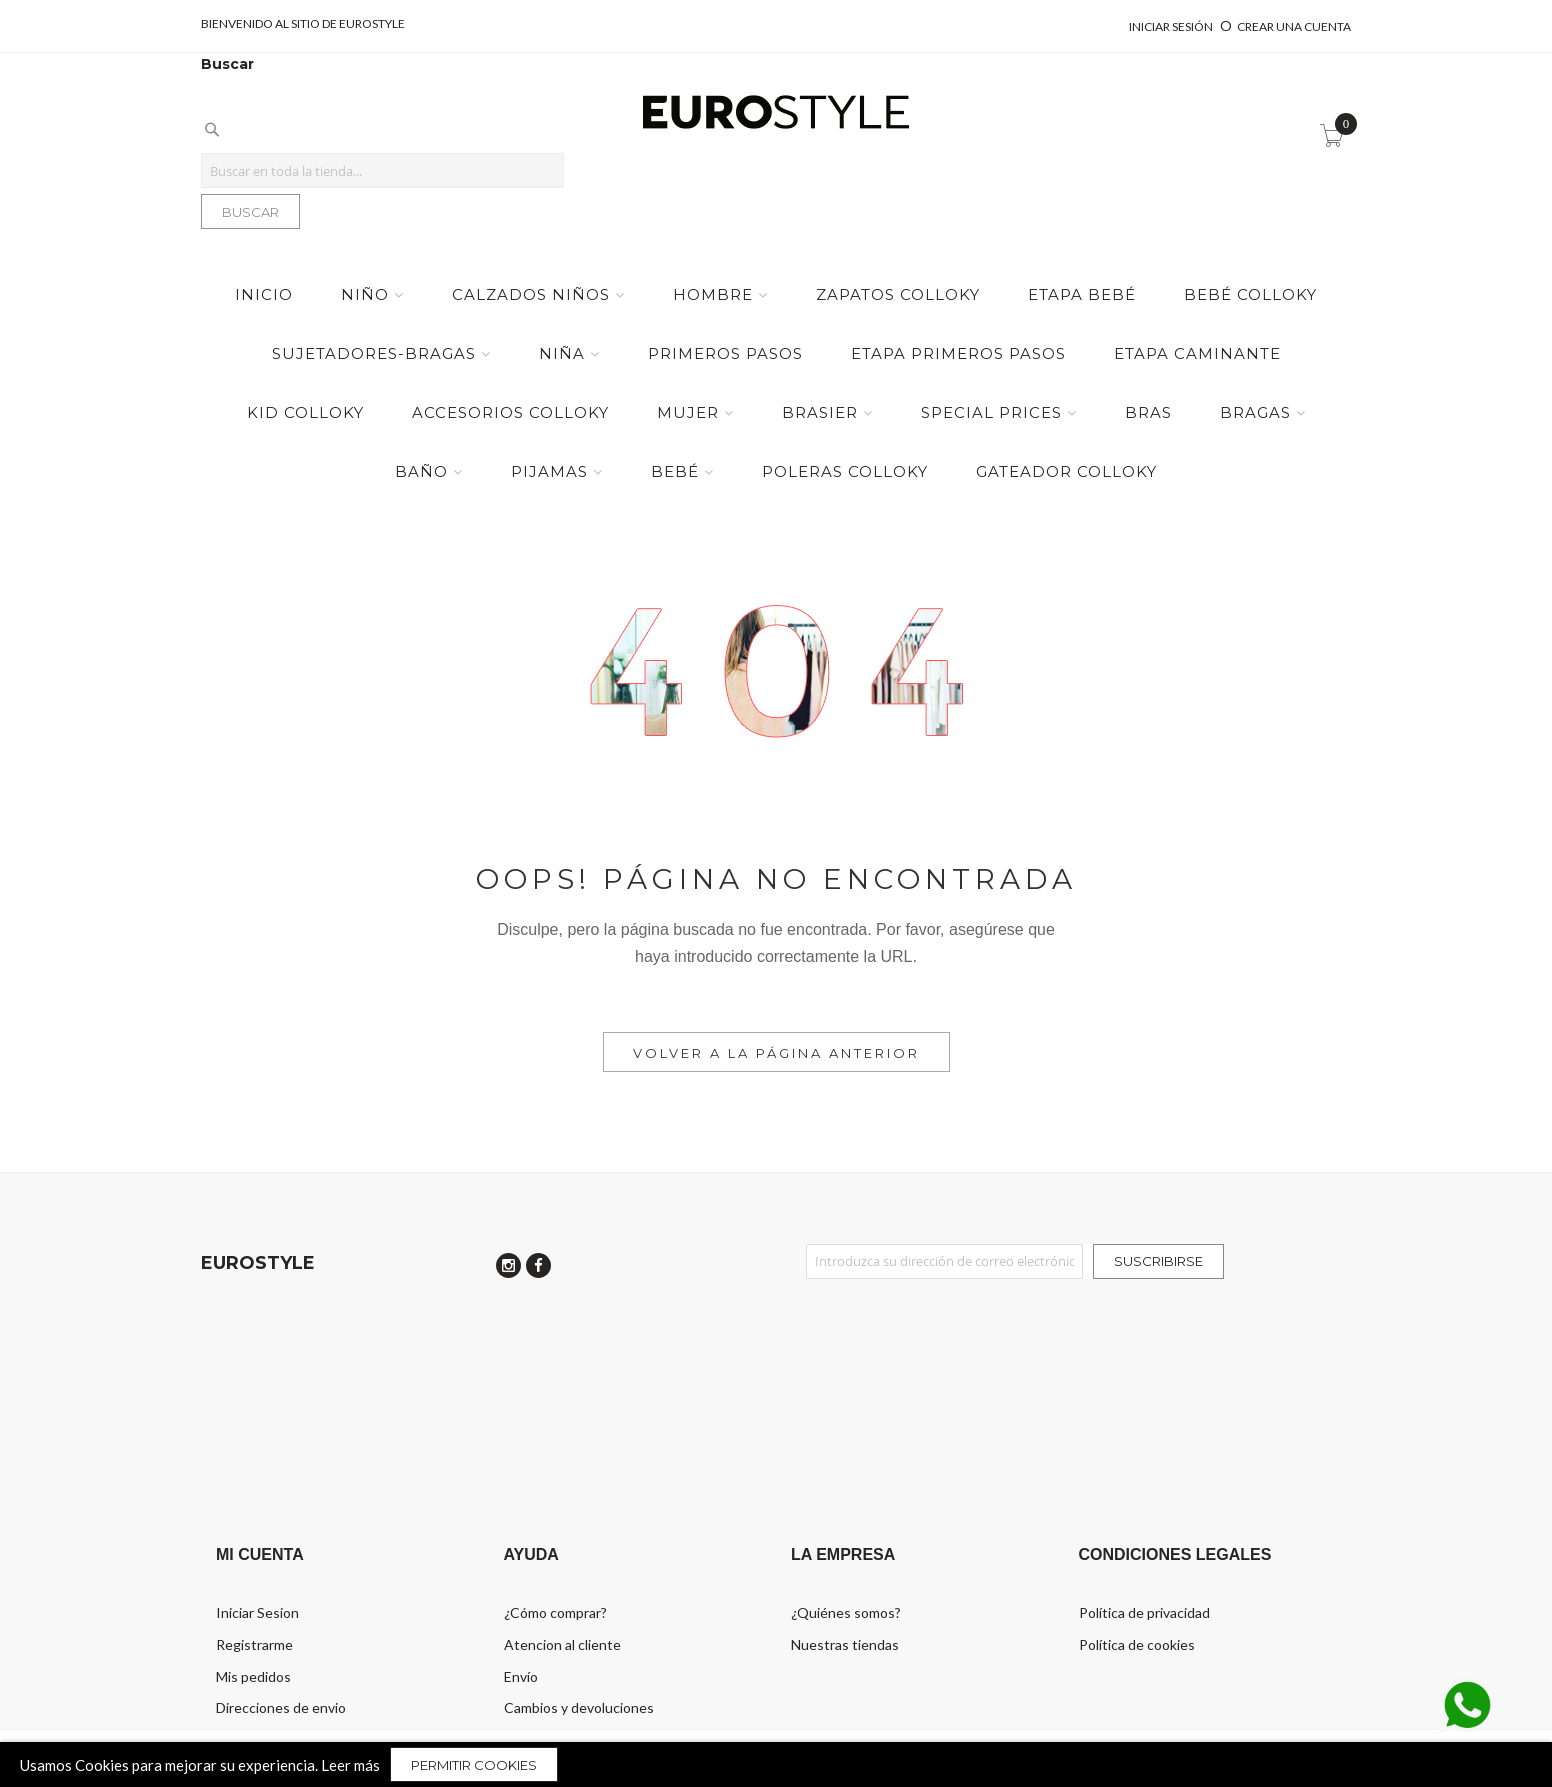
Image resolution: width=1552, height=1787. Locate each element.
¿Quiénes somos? (846, 1612)
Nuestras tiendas (845, 1644)
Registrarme (254, 1644)
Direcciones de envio (281, 1707)
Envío (521, 1676)
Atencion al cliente (562, 1644)
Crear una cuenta (1294, 26)
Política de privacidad (1144, 1612)
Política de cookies (1137, 1644)
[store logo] (775, 113)
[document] (776, 1764)
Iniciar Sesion (257, 1612)
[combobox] (382, 170)
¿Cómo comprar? (555, 1612)
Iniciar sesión (1172, 26)
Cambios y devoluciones (579, 1707)
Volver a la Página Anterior (776, 1053)
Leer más (350, 1765)
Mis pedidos (253, 1676)
